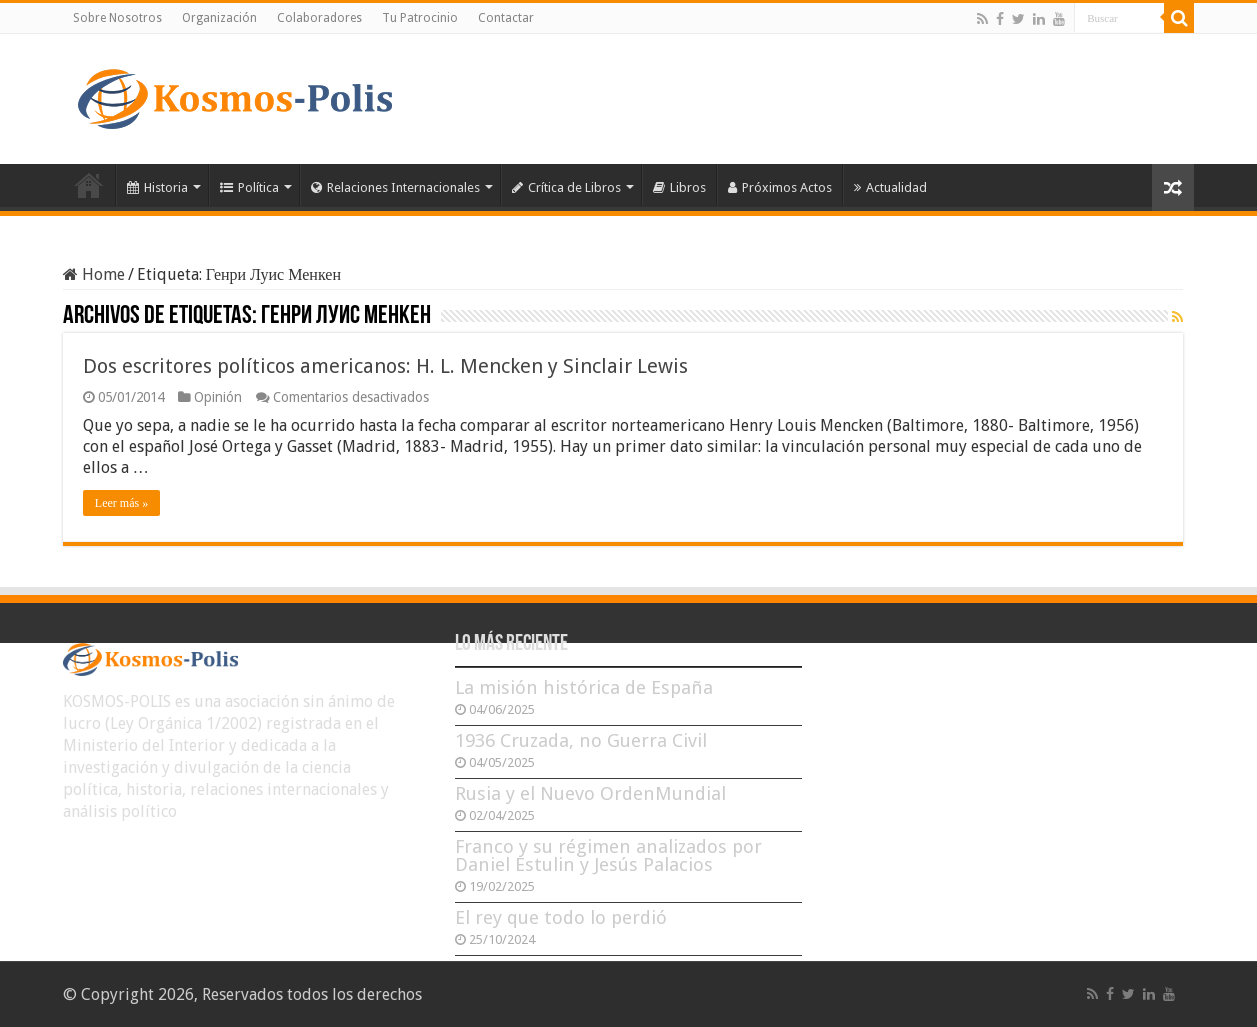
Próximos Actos (780, 187)
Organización (219, 18)
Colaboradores (319, 18)
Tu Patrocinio (420, 18)
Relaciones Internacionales (395, 187)
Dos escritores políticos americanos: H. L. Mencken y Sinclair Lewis (385, 366)
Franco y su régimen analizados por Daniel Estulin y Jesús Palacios (608, 855)
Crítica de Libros (566, 187)
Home (94, 274)
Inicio (89, 185)
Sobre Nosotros (117, 18)
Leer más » (121, 503)
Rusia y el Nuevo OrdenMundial (590, 793)
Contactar (506, 18)
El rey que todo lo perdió (561, 917)
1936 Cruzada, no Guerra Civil (581, 740)
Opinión (218, 397)
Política (249, 187)
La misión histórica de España (584, 687)
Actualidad (890, 187)
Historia (157, 187)
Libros (679, 187)
